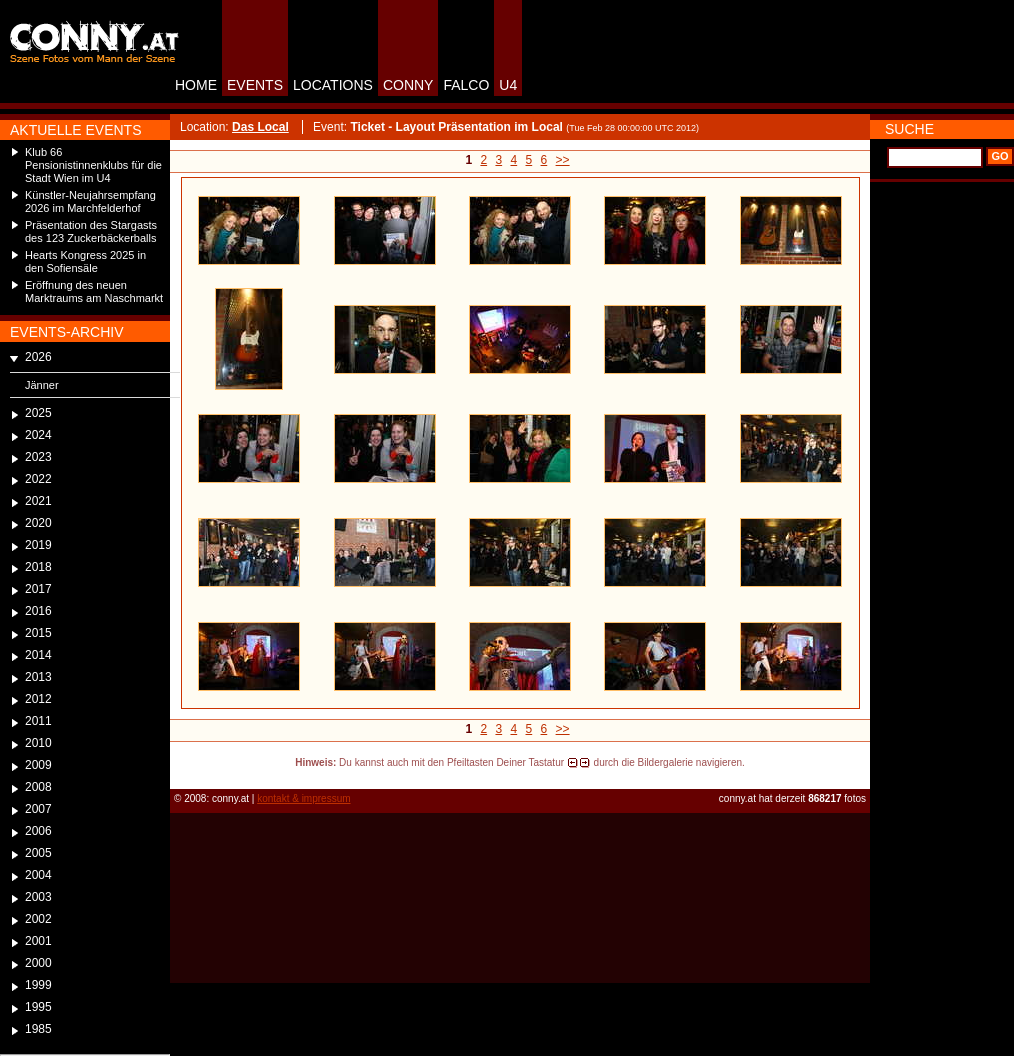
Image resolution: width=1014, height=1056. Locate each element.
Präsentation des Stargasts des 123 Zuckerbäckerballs (91, 231)
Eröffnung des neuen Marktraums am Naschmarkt (94, 291)
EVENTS (255, 85)
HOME (196, 85)
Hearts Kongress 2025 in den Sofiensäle (85, 261)
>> (563, 160)
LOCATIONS (333, 85)
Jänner (42, 385)
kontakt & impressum (303, 798)
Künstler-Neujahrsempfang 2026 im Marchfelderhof (90, 201)
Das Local (260, 127)
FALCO (466, 85)
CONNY (408, 85)
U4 (508, 85)
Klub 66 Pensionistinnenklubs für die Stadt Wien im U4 (93, 165)
